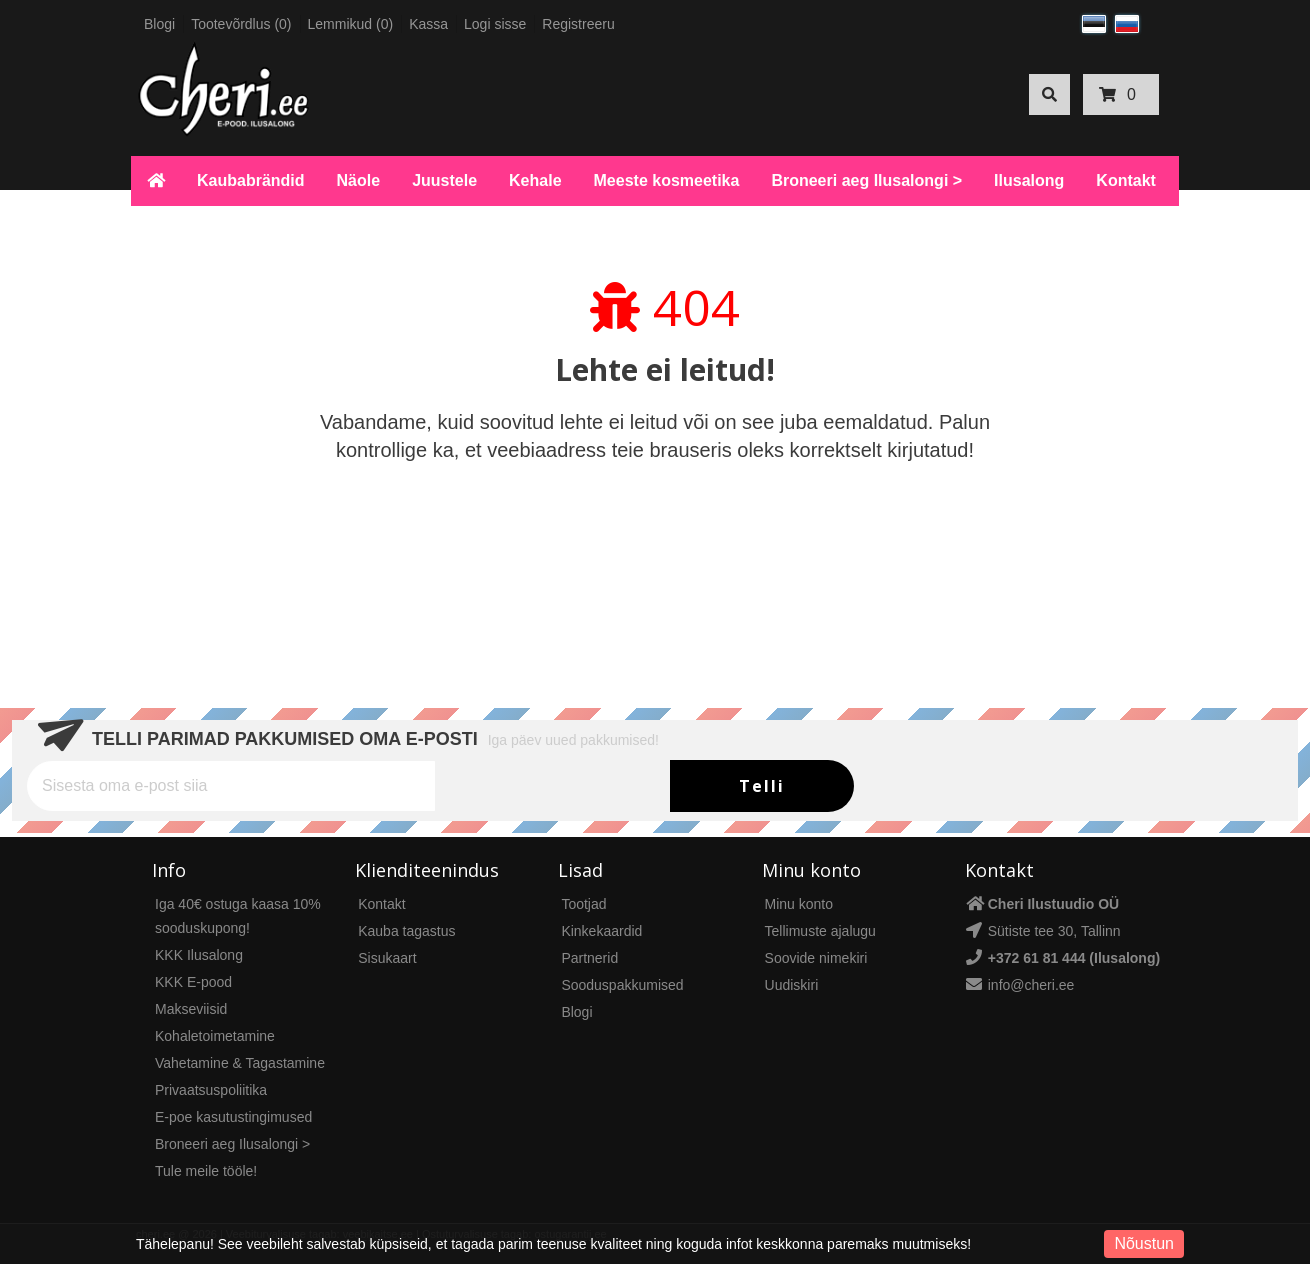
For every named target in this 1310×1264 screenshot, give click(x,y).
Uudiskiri (792, 985)
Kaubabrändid (251, 180)
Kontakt (1126, 180)
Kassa (428, 24)
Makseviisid (191, 1009)
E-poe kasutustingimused (233, 1117)
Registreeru (578, 24)
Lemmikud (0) (351, 24)
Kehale (535, 180)
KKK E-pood (193, 982)
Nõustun (1144, 1243)
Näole (359, 180)
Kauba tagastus (406, 931)
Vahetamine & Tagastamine (240, 1063)
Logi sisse (495, 24)
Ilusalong (1029, 180)
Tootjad (583, 904)
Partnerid (589, 958)
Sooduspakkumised (622, 985)
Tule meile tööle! (206, 1171)
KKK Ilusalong (199, 955)
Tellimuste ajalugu (820, 931)
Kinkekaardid (601, 931)
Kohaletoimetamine (215, 1036)
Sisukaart (387, 958)
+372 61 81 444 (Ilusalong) (1074, 958)
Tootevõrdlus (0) (241, 24)
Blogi (159, 24)
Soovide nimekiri (816, 958)
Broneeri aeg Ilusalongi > (866, 180)
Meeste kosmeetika (667, 180)
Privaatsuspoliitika (211, 1090)
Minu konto (799, 904)
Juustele (444, 180)
